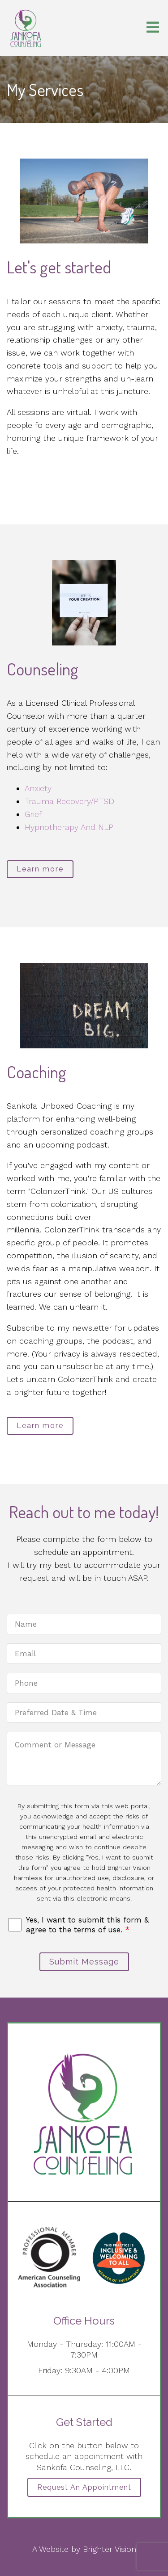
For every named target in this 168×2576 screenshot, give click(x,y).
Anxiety (38, 788)
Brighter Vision (109, 2549)
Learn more (40, 869)
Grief (33, 814)
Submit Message (84, 1961)
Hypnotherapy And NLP (69, 827)
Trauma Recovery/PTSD (69, 801)
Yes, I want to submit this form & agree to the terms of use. (87, 1924)
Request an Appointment (84, 2487)
